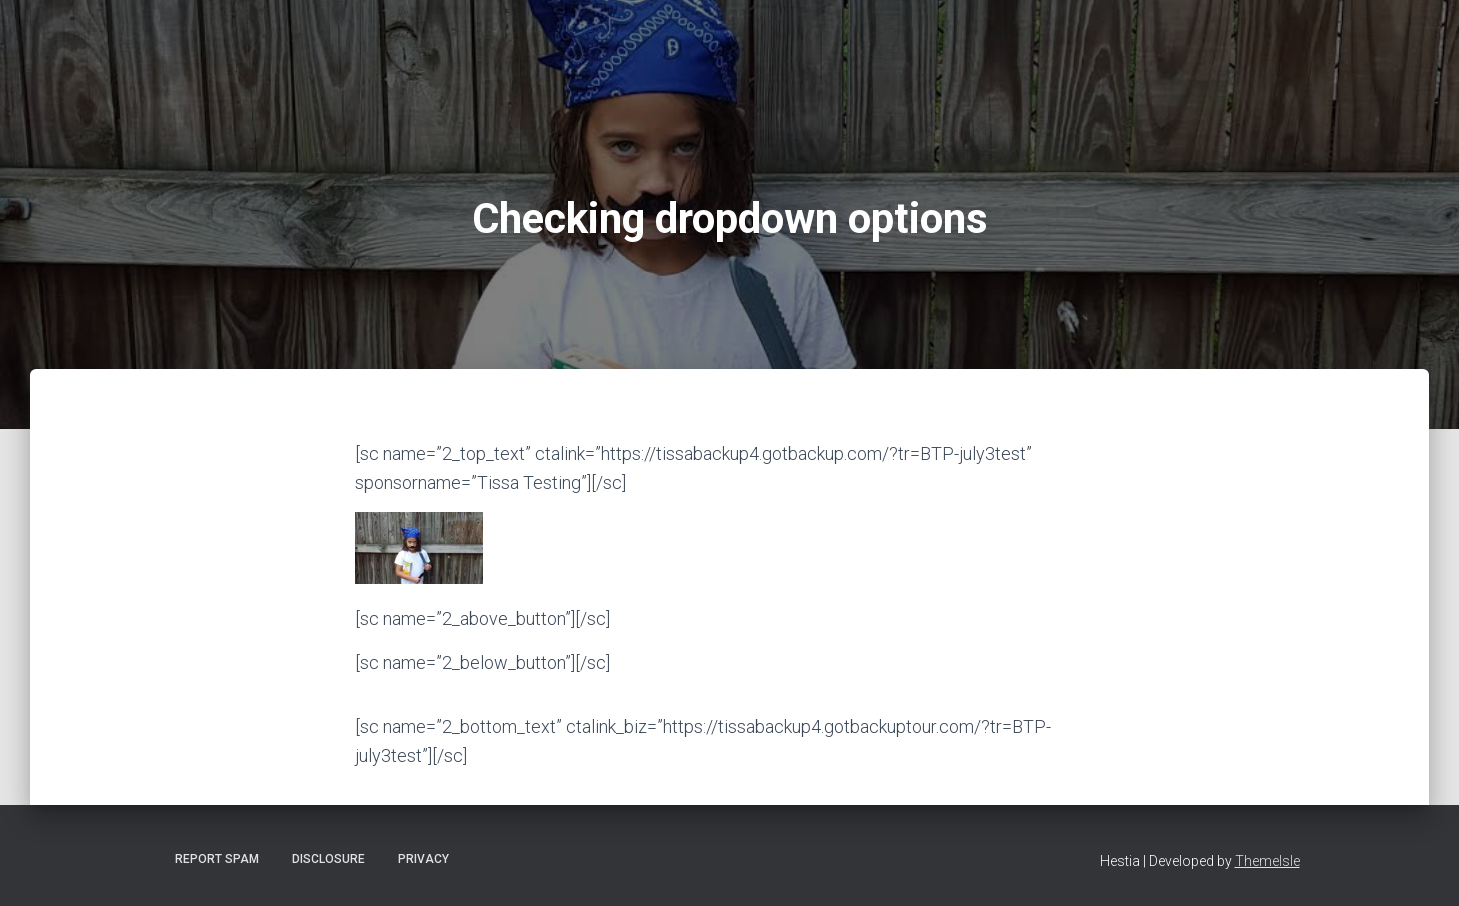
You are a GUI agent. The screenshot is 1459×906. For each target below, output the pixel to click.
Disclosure (328, 859)
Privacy (423, 859)
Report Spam (217, 859)
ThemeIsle (1267, 861)
